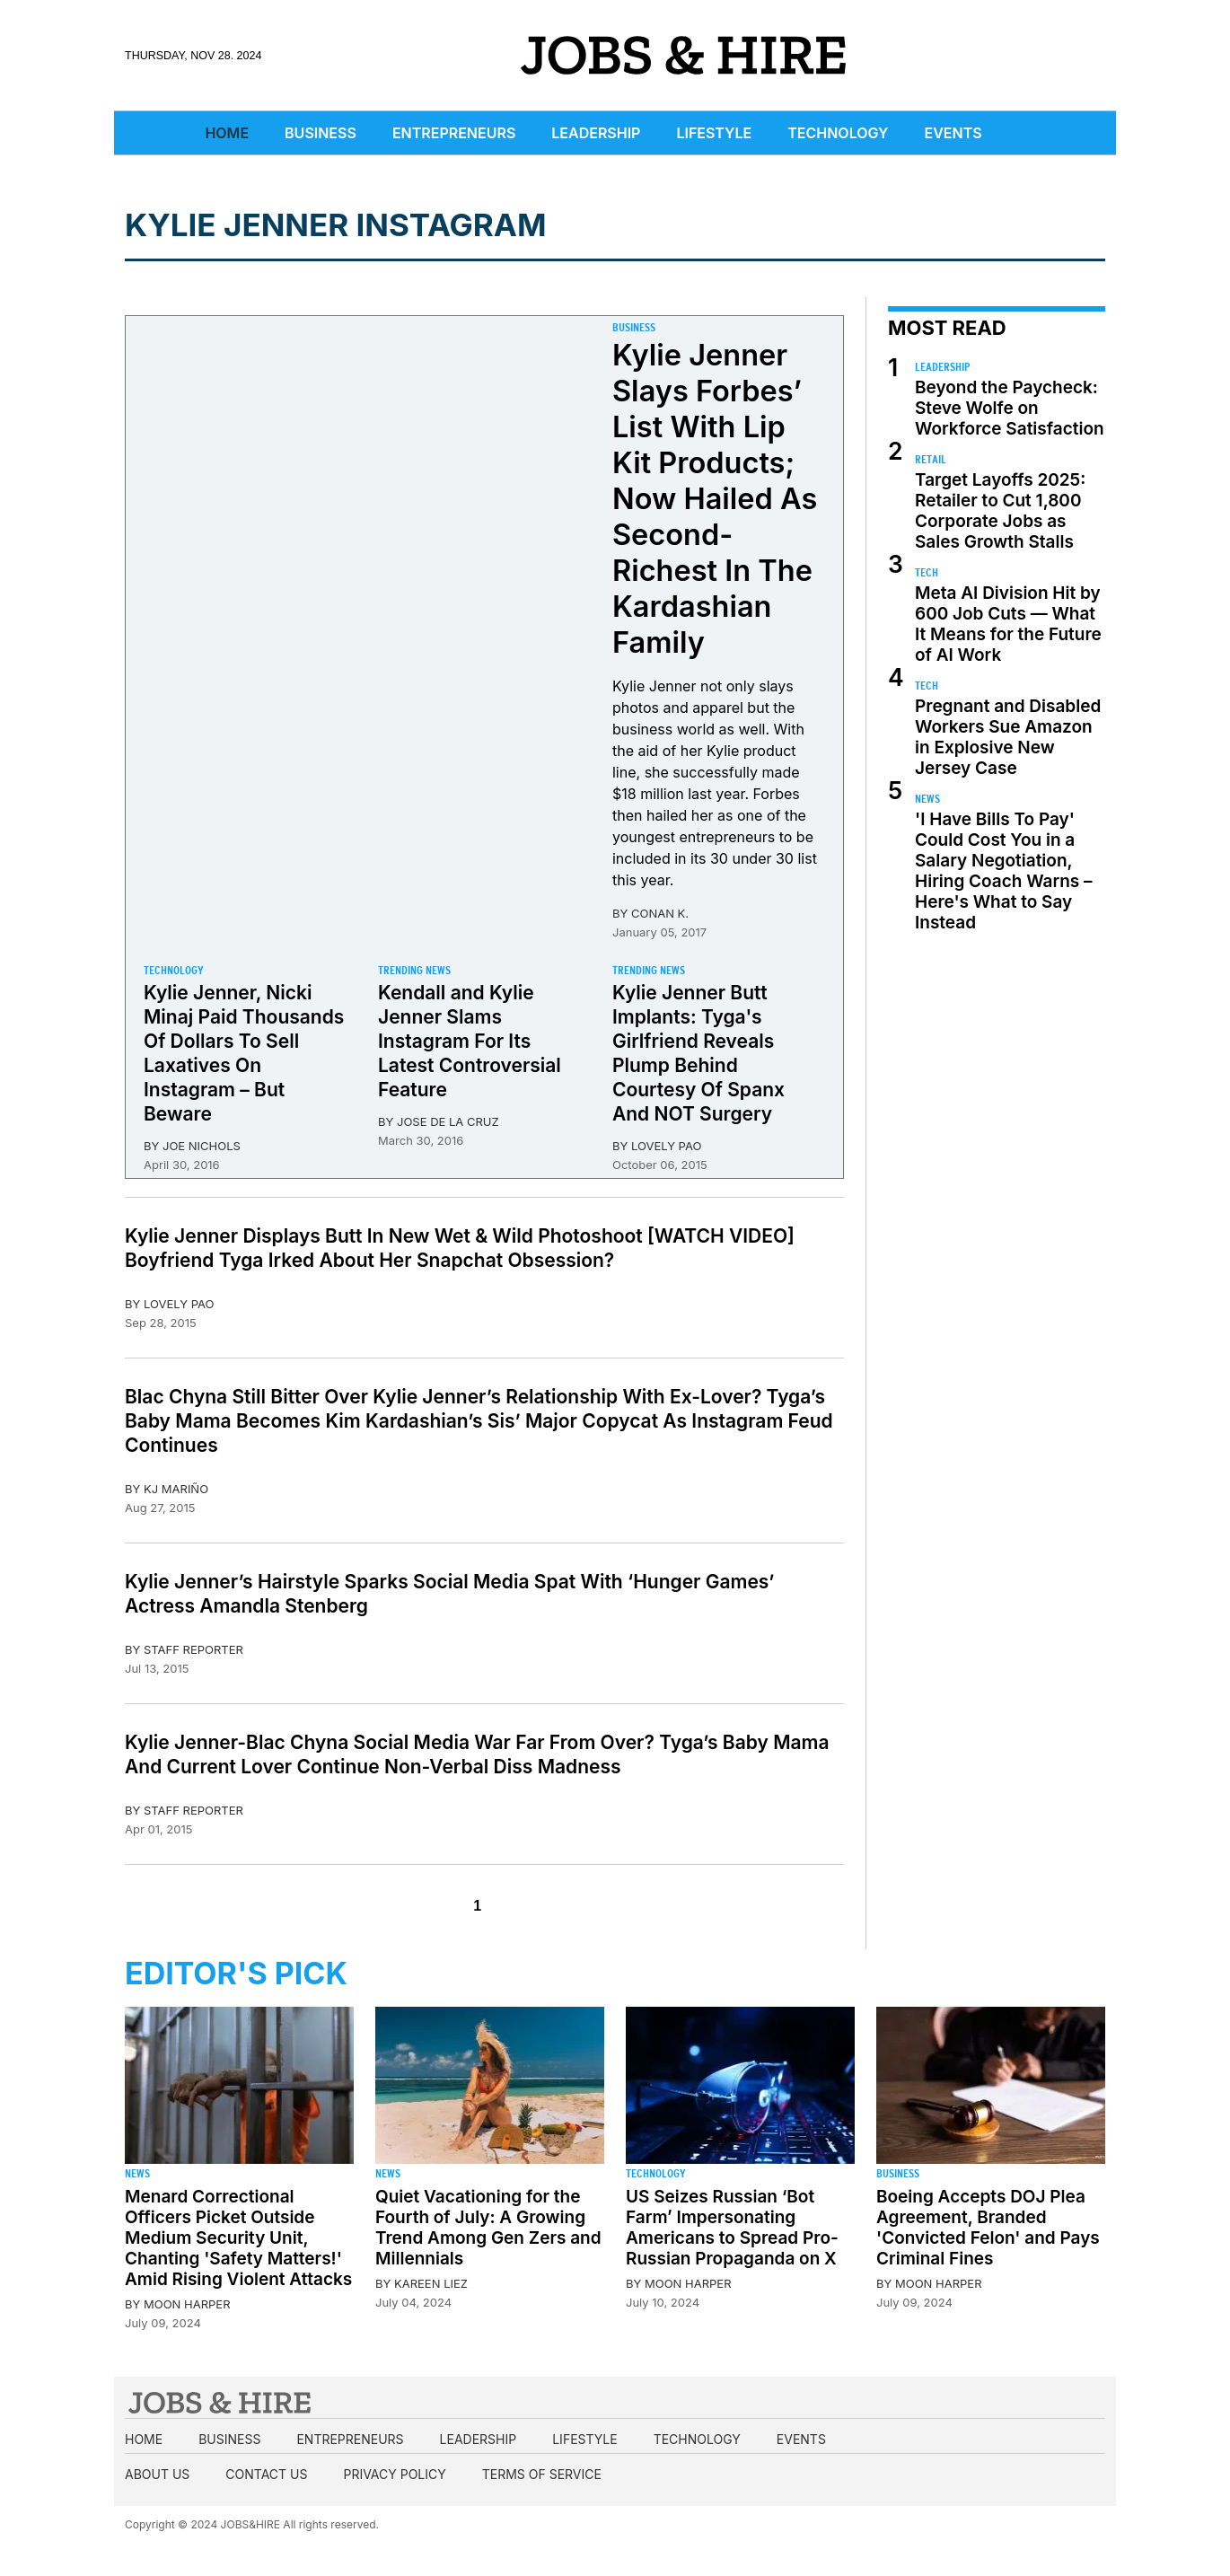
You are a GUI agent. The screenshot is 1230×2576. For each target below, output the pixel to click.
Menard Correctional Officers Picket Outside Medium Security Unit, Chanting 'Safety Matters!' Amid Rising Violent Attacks (238, 2238)
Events (953, 133)
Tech (926, 572)
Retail (930, 459)
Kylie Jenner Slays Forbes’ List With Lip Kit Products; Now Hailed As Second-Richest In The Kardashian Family (714, 499)
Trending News (414, 970)
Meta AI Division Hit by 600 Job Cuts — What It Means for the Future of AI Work (1008, 624)
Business (320, 133)
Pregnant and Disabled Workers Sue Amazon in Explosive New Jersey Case (1008, 737)
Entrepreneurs (453, 133)
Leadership (595, 133)
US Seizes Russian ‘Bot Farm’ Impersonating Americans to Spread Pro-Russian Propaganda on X (732, 2227)
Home (227, 133)
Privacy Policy (394, 2474)
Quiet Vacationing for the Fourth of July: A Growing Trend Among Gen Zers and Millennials (488, 2227)
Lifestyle (713, 133)
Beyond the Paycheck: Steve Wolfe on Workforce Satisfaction (1009, 408)
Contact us (266, 2474)
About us (157, 2474)
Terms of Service (542, 2474)
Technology (837, 133)
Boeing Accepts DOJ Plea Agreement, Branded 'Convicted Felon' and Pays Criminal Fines (988, 2227)
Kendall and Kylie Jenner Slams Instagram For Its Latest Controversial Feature (469, 1041)
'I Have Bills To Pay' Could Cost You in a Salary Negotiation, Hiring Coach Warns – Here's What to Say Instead (1004, 871)
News (927, 798)
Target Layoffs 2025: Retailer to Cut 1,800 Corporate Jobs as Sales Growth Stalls (1000, 511)
